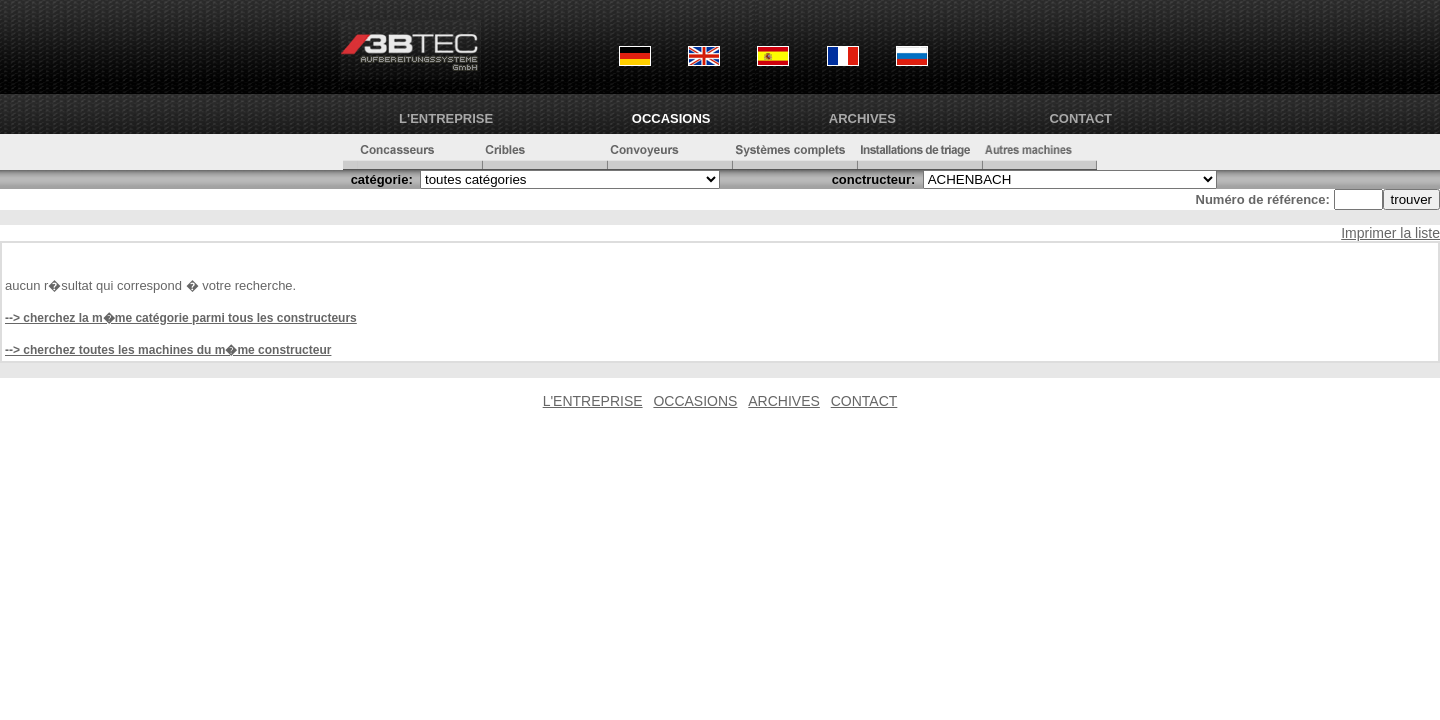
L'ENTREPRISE (446, 118)
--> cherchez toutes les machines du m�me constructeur (168, 350)
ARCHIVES (862, 118)
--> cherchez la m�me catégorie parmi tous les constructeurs (181, 318)
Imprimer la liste (1390, 233)
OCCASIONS (671, 118)
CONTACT (1080, 118)
